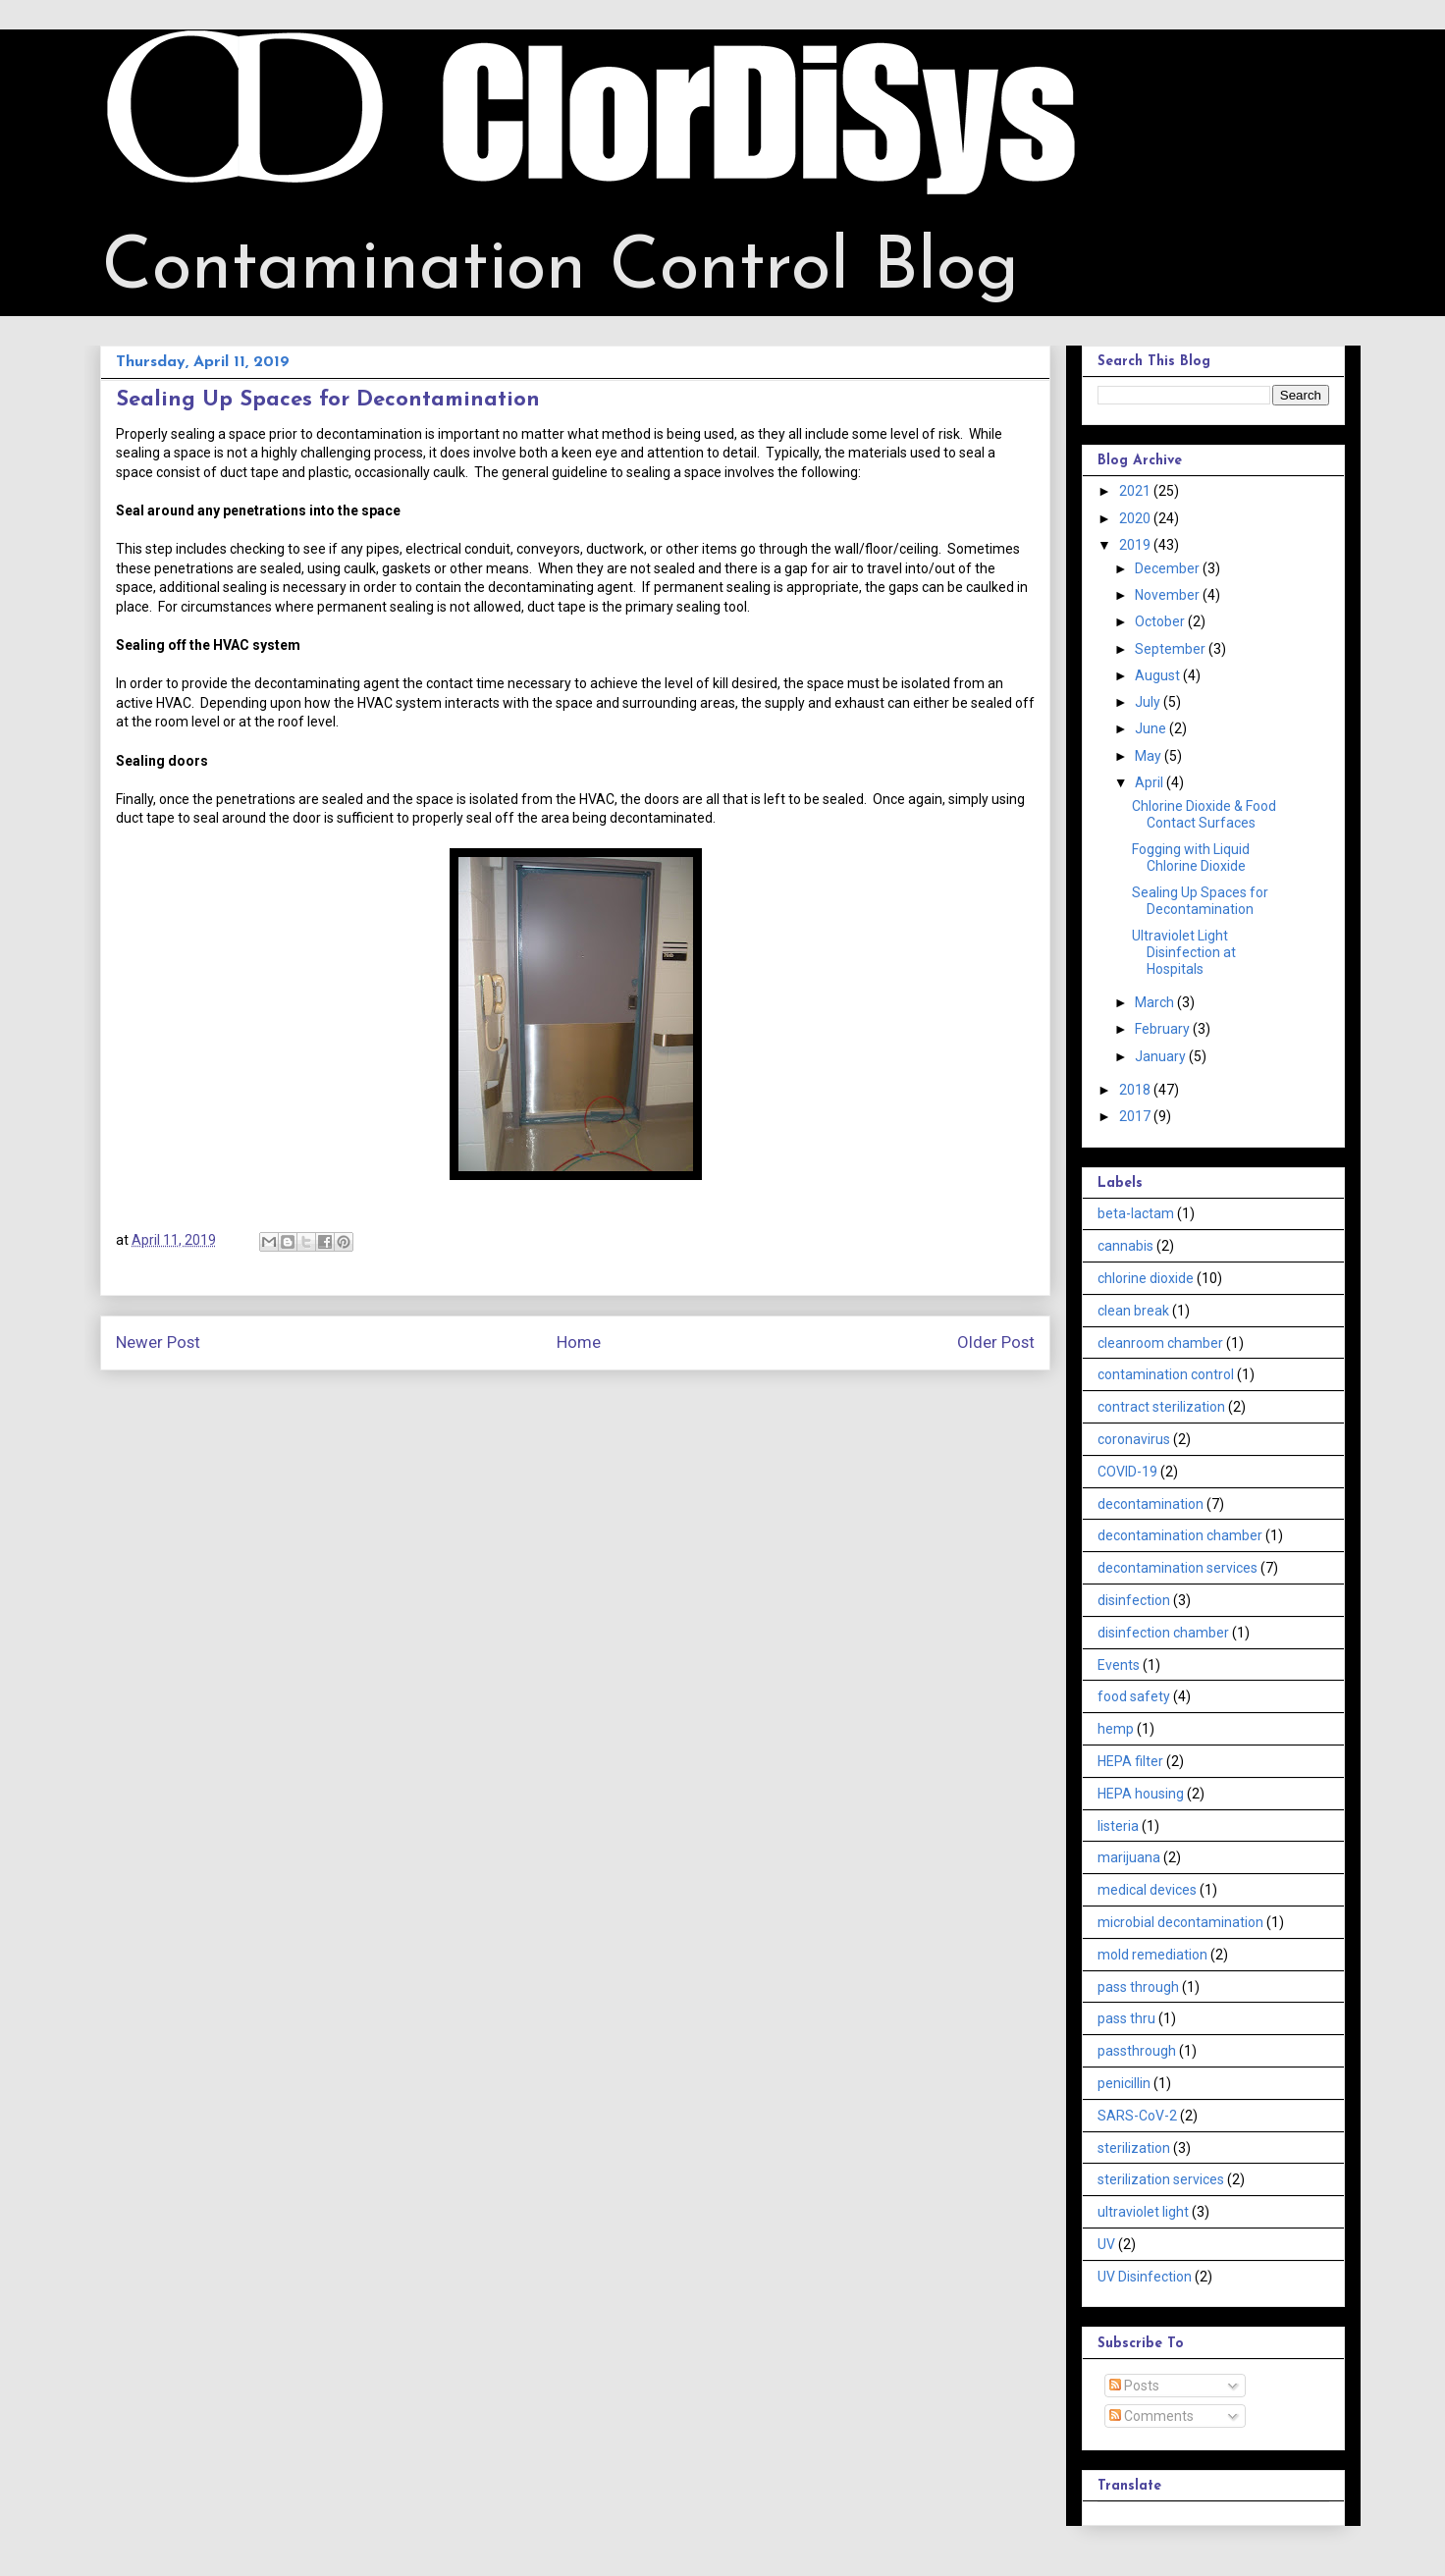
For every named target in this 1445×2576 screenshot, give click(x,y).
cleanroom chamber (1160, 1343)
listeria (1118, 1826)
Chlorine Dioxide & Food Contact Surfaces (1204, 814)
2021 (1136, 491)
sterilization (1133, 2148)
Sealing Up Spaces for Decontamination (1200, 901)
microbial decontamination (1180, 1922)
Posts (1134, 2385)
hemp (1115, 1729)
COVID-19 (1127, 1471)
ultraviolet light (1143, 2212)
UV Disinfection (1144, 2276)
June (1152, 728)
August (1159, 675)
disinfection (1133, 1600)
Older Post (996, 1342)
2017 (1136, 1116)
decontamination (1150, 1504)
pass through (1138, 1987)
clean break (1133, 1310)
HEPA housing (1140, 1793)
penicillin (1124, 2083)
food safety (1133, 1696)
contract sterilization (1161, 1407)
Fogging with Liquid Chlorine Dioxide (1191, 857)
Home (579, 1342)
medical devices (1147, 1890)
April (1150, 782)
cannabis (1125, 1246)
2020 (1136, 518)
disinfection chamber (1163, 1632)
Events (1118, 1665)
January (1162, 1056)
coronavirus (1133, 1439)
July (1149, 702)
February (1164, 1029)
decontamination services (1177, 1568)
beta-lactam (1135, 1213)
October (1161, 621)
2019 (1136, 545)
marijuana (1128, 1857)
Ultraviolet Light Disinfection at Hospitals (1184, 952)
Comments (1151, 2416)
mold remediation (1152, 1954)
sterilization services (1160, 2179)
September (1171, 649)
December (1169, 568)
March (1156, 1002)
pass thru (1126, 2018)
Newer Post (158, 1342)
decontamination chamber (1179, 1535)
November (1169, 595)
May (1149, 756)
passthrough (1136, 2051)
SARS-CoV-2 (1137, 2115)
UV (1106, 2244)
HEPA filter (1130, 1761)
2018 (1136, 1090)
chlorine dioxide (1145, 1278)
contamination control (1165, 1374)
